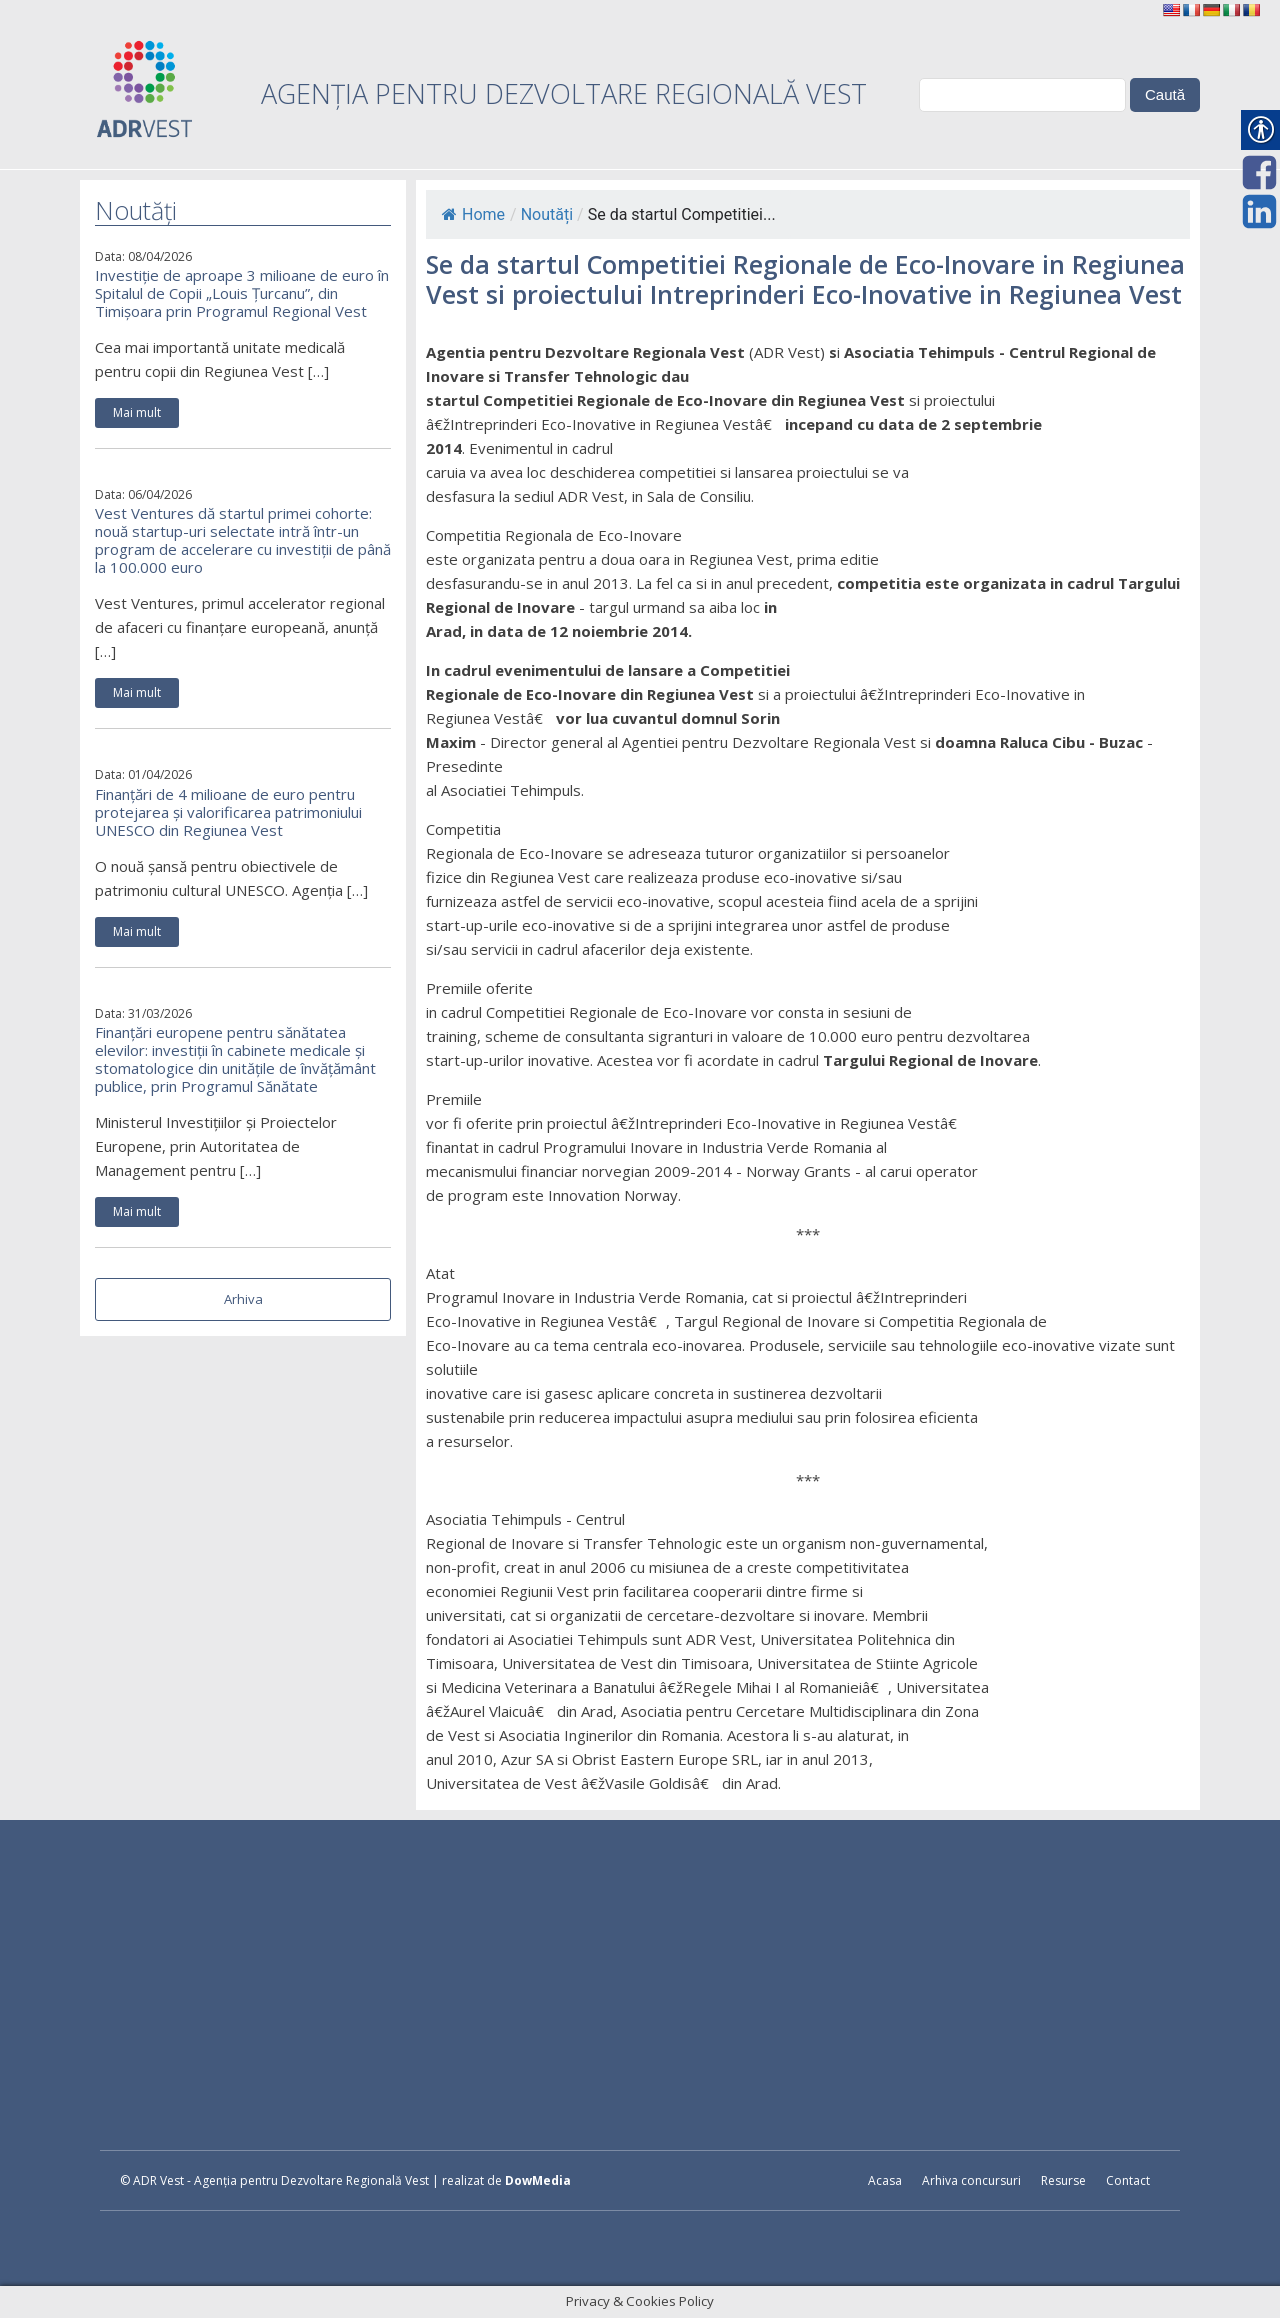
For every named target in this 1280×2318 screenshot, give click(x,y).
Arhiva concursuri (971, 2180)
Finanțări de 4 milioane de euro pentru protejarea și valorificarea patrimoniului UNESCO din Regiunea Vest (228, 812)
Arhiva (243, 1299)
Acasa (885, 2180)
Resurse (1063, 2180)
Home (473, 214)
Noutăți (547, 214)
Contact (1128, 2180)
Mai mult (137, 412)
